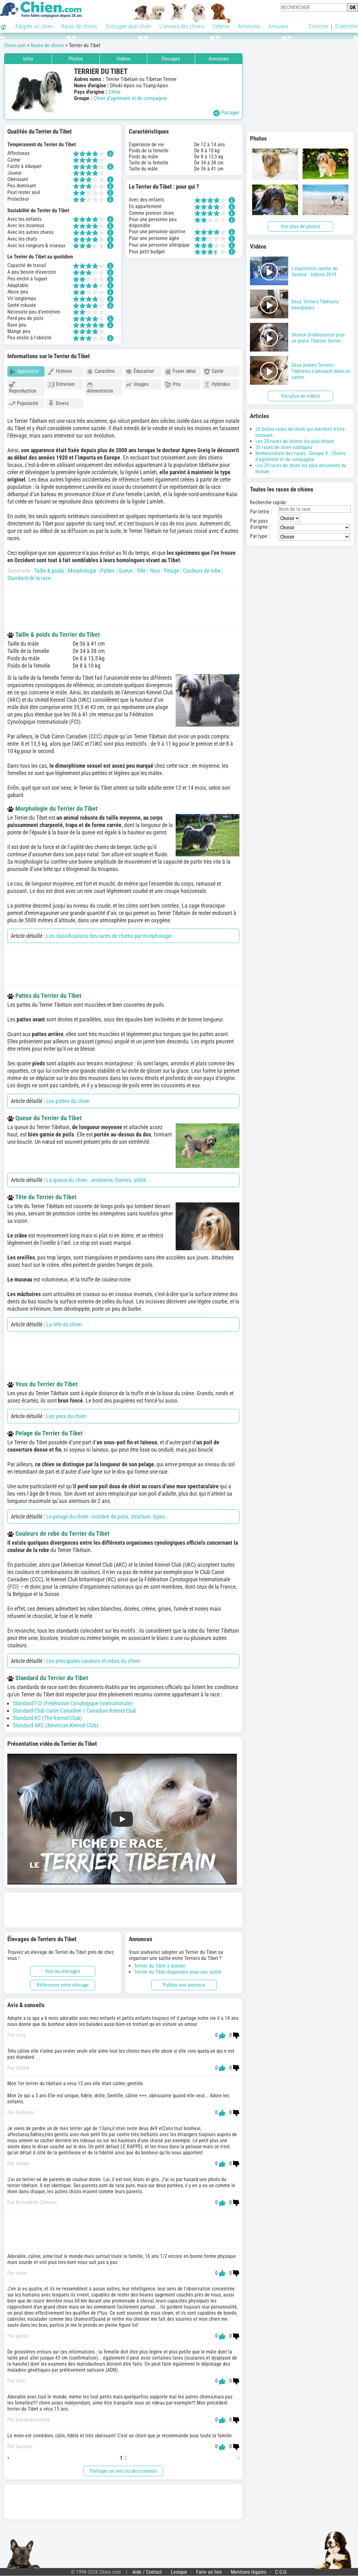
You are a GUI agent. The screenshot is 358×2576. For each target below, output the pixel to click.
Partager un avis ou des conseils (123, 2468)
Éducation (140, 371)
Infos (28, 59)
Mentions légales (248, 2569)
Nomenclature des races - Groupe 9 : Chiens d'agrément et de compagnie (300, 456)
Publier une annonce (184, 1982)
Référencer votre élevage (63, 1982)
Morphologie (82, 567)
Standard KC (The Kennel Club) (47, 1715)
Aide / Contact (147, 2569)
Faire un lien (209, 2569)
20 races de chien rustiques (283, 447)
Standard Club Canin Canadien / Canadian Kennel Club (74, 1707)
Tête (141, 567)
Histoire (60, 371)
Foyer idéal (180, 371)
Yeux (155, 567)
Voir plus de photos (300, 226)
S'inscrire (318, 26)
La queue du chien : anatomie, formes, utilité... (98, 1177)
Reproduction (22, 387)
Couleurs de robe (202, 567)
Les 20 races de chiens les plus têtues (294, 441)
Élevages (171, 59)
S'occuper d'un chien (128, 26)
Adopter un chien (34, 26)
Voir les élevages (62, 1968)
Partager (226, 112)
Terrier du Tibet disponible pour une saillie (178, 1969)
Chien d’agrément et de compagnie (130, 98)
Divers (58, 403)
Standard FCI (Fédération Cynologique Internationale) (73, 1700)
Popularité (23, 403)
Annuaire (278, 26)
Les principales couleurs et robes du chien (93, 1658)
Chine (114, 92)
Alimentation (100, 387)
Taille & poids (49, 567)
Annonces (249, 26)
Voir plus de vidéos (300, 396)
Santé (213, 371)
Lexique (179, 2569)
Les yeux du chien (66, 1413)
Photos (76, 59)
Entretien (61, 384)
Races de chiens (79, 26)
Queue (125, 567)
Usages (137, 384)
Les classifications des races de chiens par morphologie (109, 933)
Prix (173, 384)
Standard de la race (29, 575)
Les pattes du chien (68, 1098)
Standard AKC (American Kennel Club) (56, 1722)
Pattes (107, 567)
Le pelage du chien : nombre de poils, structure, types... (108, 1513)
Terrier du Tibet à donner (159, 1963)
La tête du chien (64, 1321)
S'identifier (346, 26)
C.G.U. (281, 2569)
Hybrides (217, 384)
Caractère (101, 371)
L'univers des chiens (181, 26)
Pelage (171, 567)
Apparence (24, 371)
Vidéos (123, 59)
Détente (221, 26)
